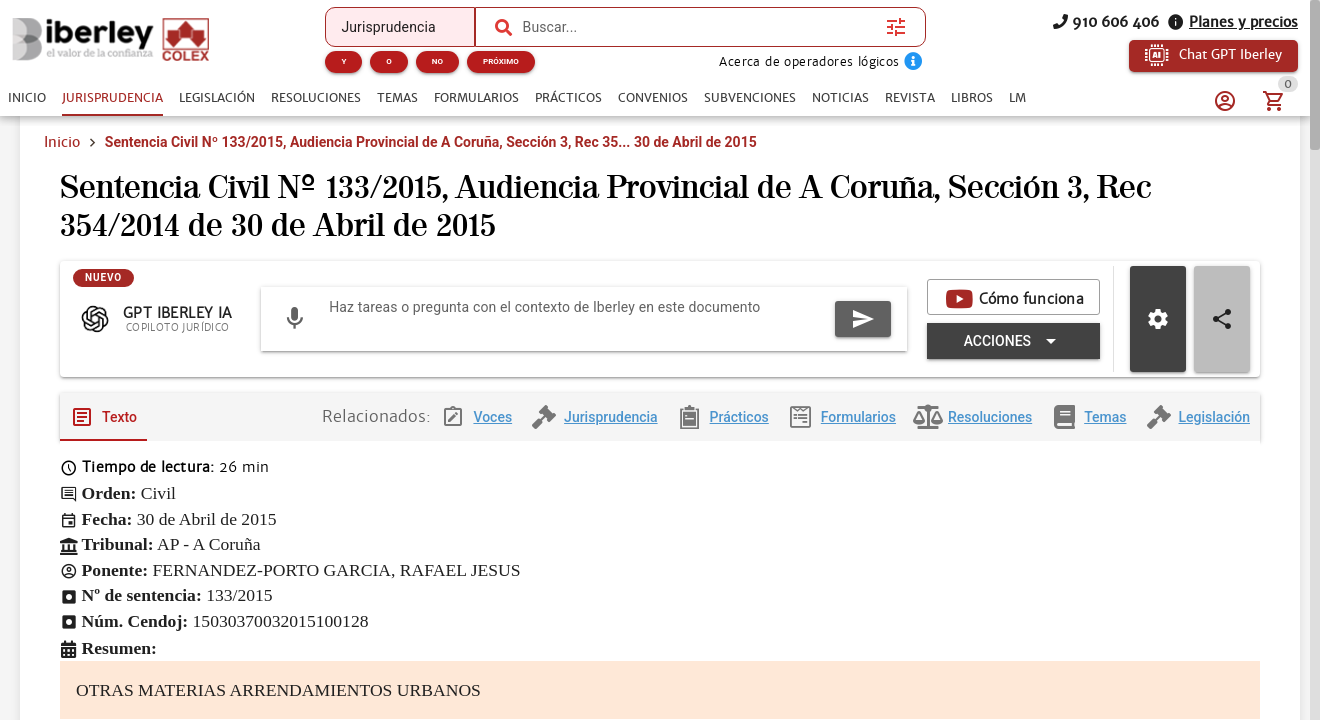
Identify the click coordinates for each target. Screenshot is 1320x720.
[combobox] (699, 27)
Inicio (62, 142)
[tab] (27, 98)
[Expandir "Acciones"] (1013, 342)
